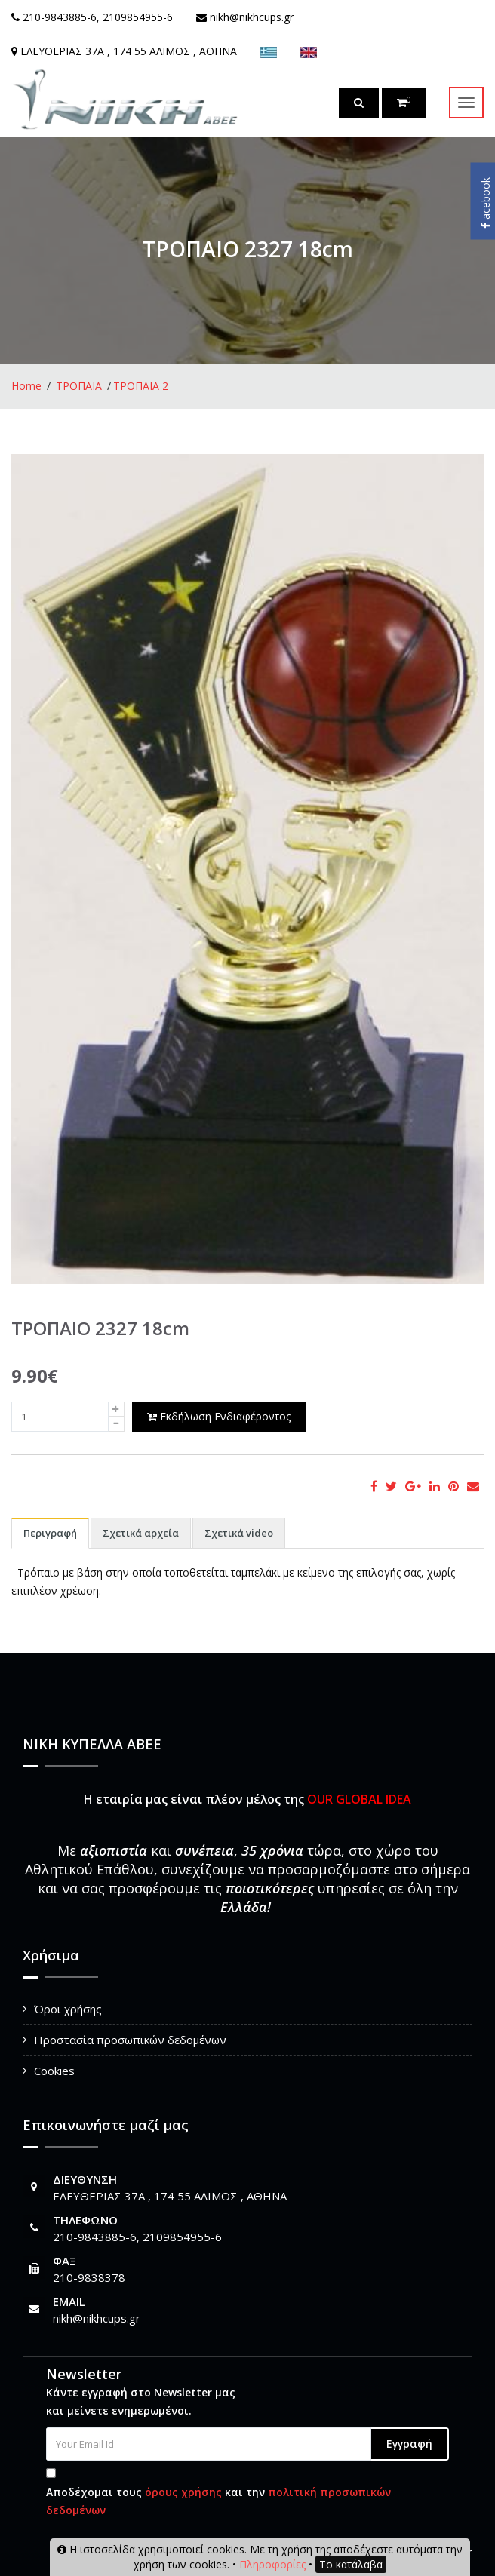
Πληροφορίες (272, 2564)
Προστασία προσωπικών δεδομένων (130, 2039)
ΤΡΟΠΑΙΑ (79, 386)
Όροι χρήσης (68, 2008)
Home (26, 386)
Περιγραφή (50, 1533)
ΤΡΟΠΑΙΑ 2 (140, 386)
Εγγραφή (409, 2443)
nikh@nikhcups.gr (96, 2318)
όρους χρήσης (183, 2492)
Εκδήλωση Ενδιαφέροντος (219, 1416)
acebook (485, 203)
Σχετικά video (238, 1533)
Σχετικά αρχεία (141, 1533)
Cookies (54, 2070)
